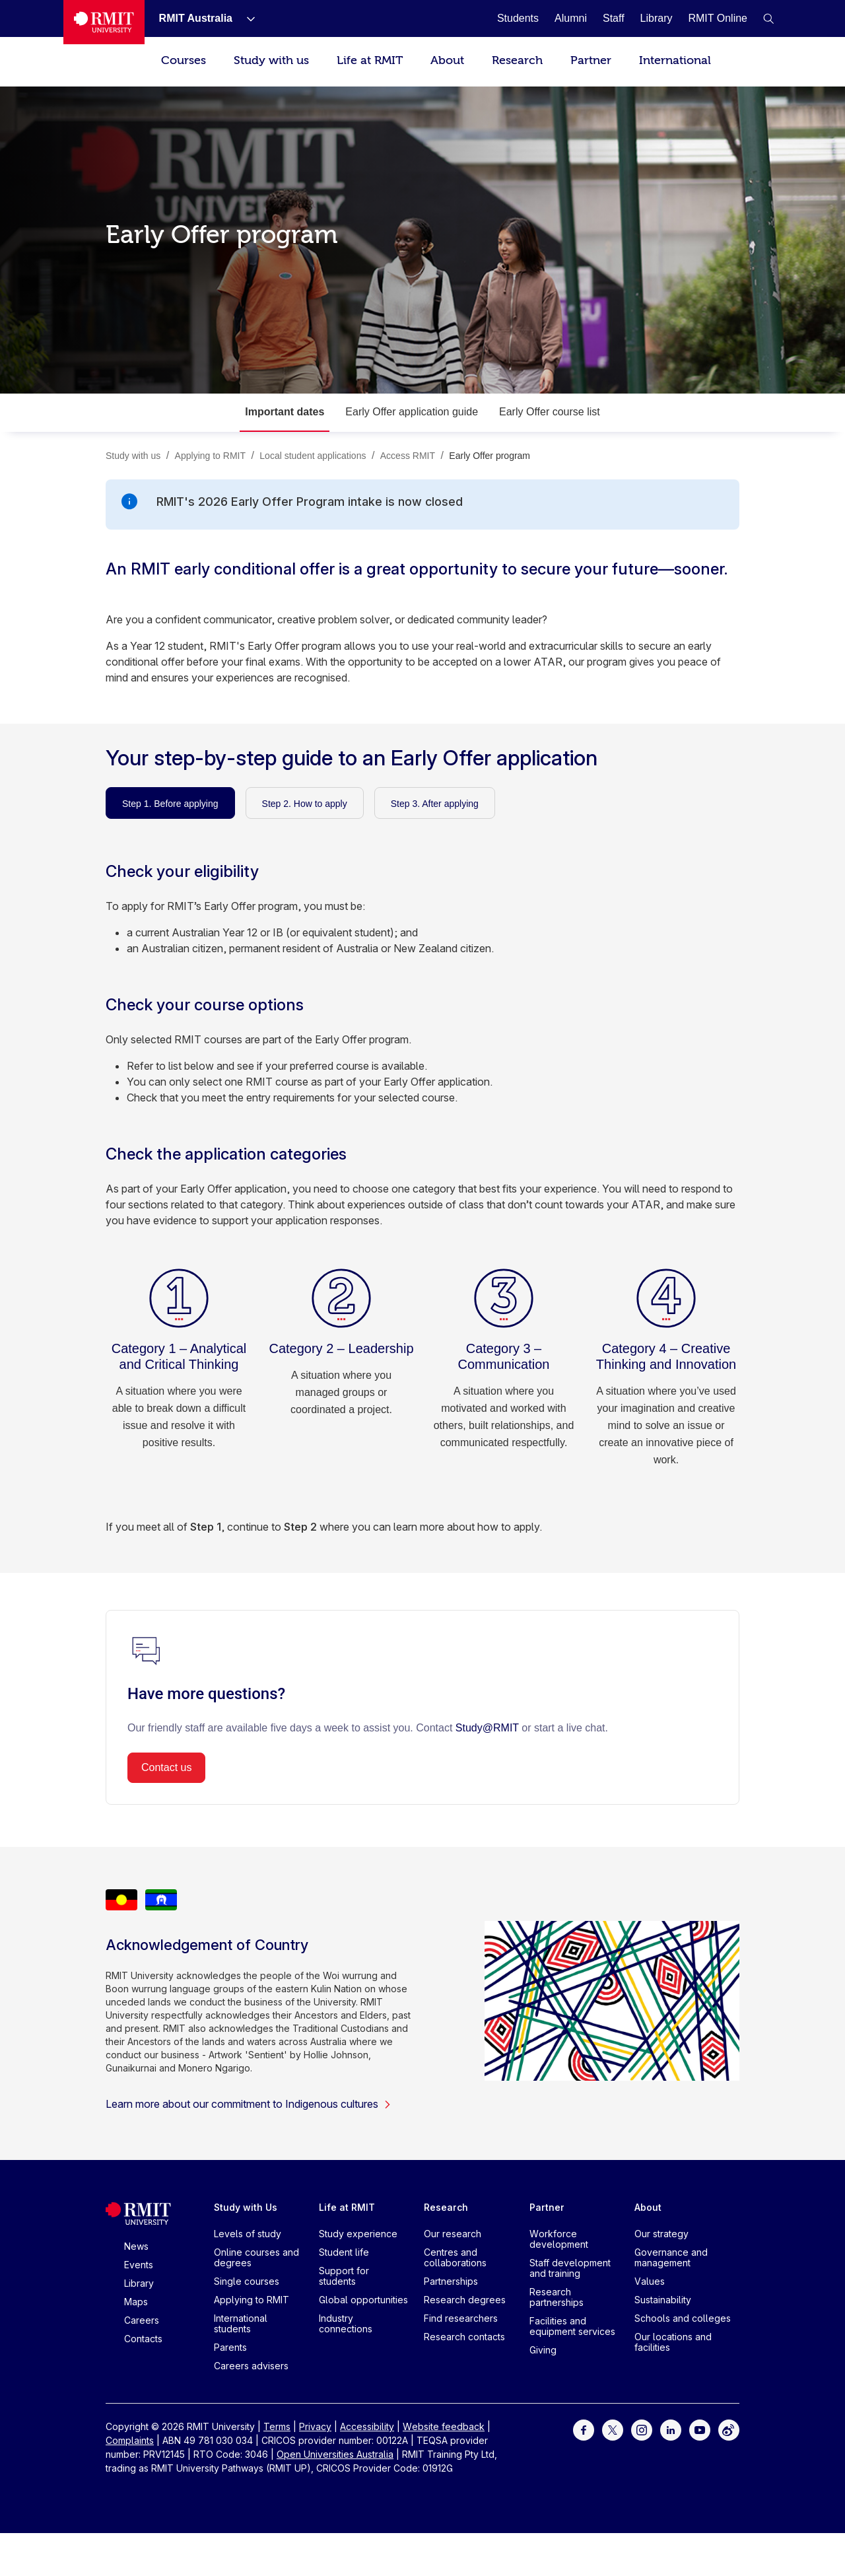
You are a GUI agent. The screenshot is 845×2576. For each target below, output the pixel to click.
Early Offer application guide (411, 411)
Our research (452, 2233)
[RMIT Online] (718, 18)
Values (649, 2281)
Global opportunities (363, 2299)
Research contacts (464, 2336)
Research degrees (465, 2299)
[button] (768, 18)
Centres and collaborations (455, 2257)
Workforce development (558, 2239)
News (136, 2246)
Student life (344, 2252)
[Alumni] (570, 18)
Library (139, 2283)
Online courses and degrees (256, 2257)
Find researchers (461, 2318)
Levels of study (247, 2233)
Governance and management (671, 2257)
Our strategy (661, 2233)
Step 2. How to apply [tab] (304, 803)
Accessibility (367, 2426)
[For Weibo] (728, 2429)
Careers (141, 2320)
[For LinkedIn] (670, 2429)
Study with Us (245, 2207)
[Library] (656, 18)
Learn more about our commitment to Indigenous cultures (248, 2103)
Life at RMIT (370, 60)
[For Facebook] (583, 2429)
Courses (183, 60)
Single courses (246, 2281)
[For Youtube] (699, 2429)
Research (517, 60)
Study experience (358, 2233)
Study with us (271, 60)
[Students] (518, 18)
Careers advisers (251, 2365)
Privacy (315, 2426)
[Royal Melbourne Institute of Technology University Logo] (104, 22)
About (447, 60)
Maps (136, 2301)
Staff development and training (570, 2268)
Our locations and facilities (673, 2342)
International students (240, 2323)
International (675, 60)
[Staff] (613, 18)
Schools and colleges (682, 2318)
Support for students (344, 2276)
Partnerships (451, 2281)
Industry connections (345, 2323)
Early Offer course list (549, 411)
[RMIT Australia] (196, 18)
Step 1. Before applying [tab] (170, 803)
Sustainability (662, 2299)
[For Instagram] (641, 2429)
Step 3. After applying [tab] (435, 803)
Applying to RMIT (251, 2299)
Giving (543, 2349)
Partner (590, 60)
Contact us (166, 1767)
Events (138, 2264)
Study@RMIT (487, 1727)
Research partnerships (556, 2297)
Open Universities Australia (335, 2454)
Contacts (143, 2338)
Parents (230, 2347)
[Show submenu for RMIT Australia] (245, 18)
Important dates (284, 411)
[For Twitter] (612, 2429)
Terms (276, 2426)
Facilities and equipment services (572, 2326)
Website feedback (444, 2426)
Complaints (130, 2440)
